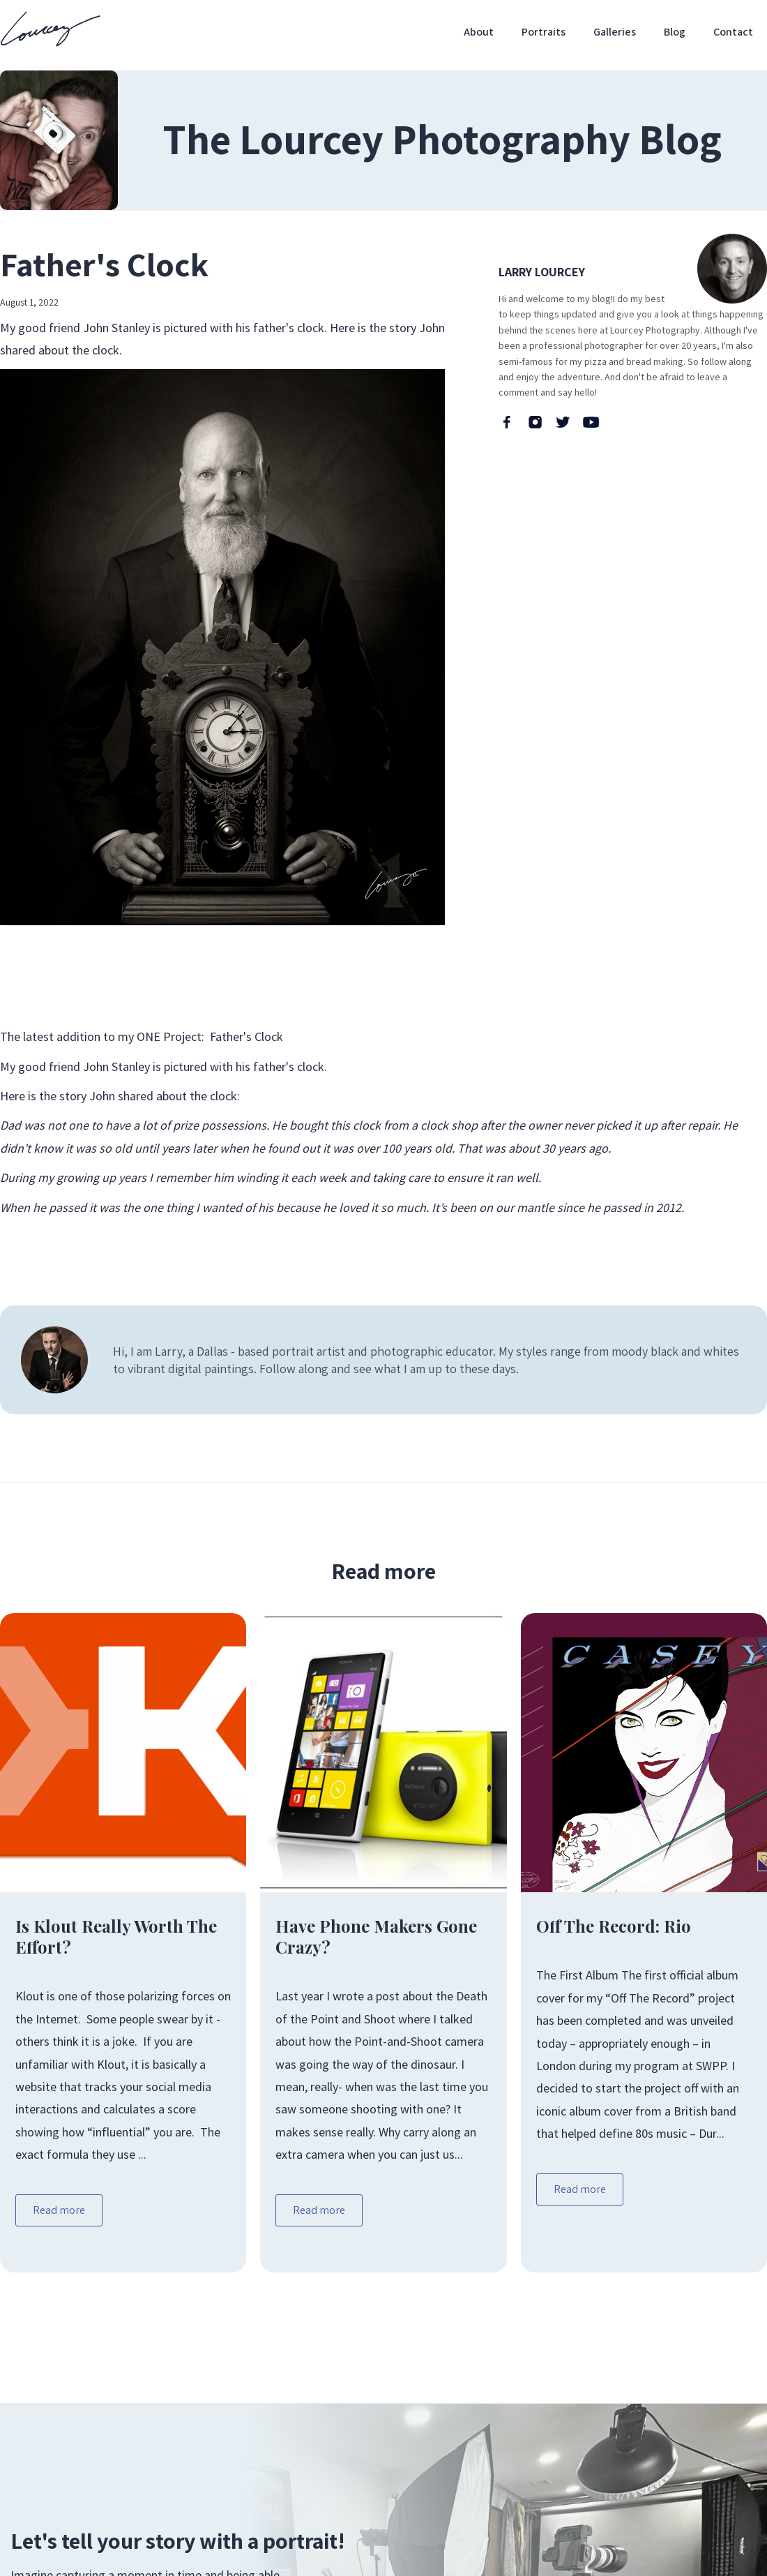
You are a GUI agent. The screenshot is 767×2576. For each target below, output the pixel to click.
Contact (733, 31)
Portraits (543, 31)
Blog (674, 31)
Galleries (614, 31)
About (479, 31)
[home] (50, 29)
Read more (59, 2210)
